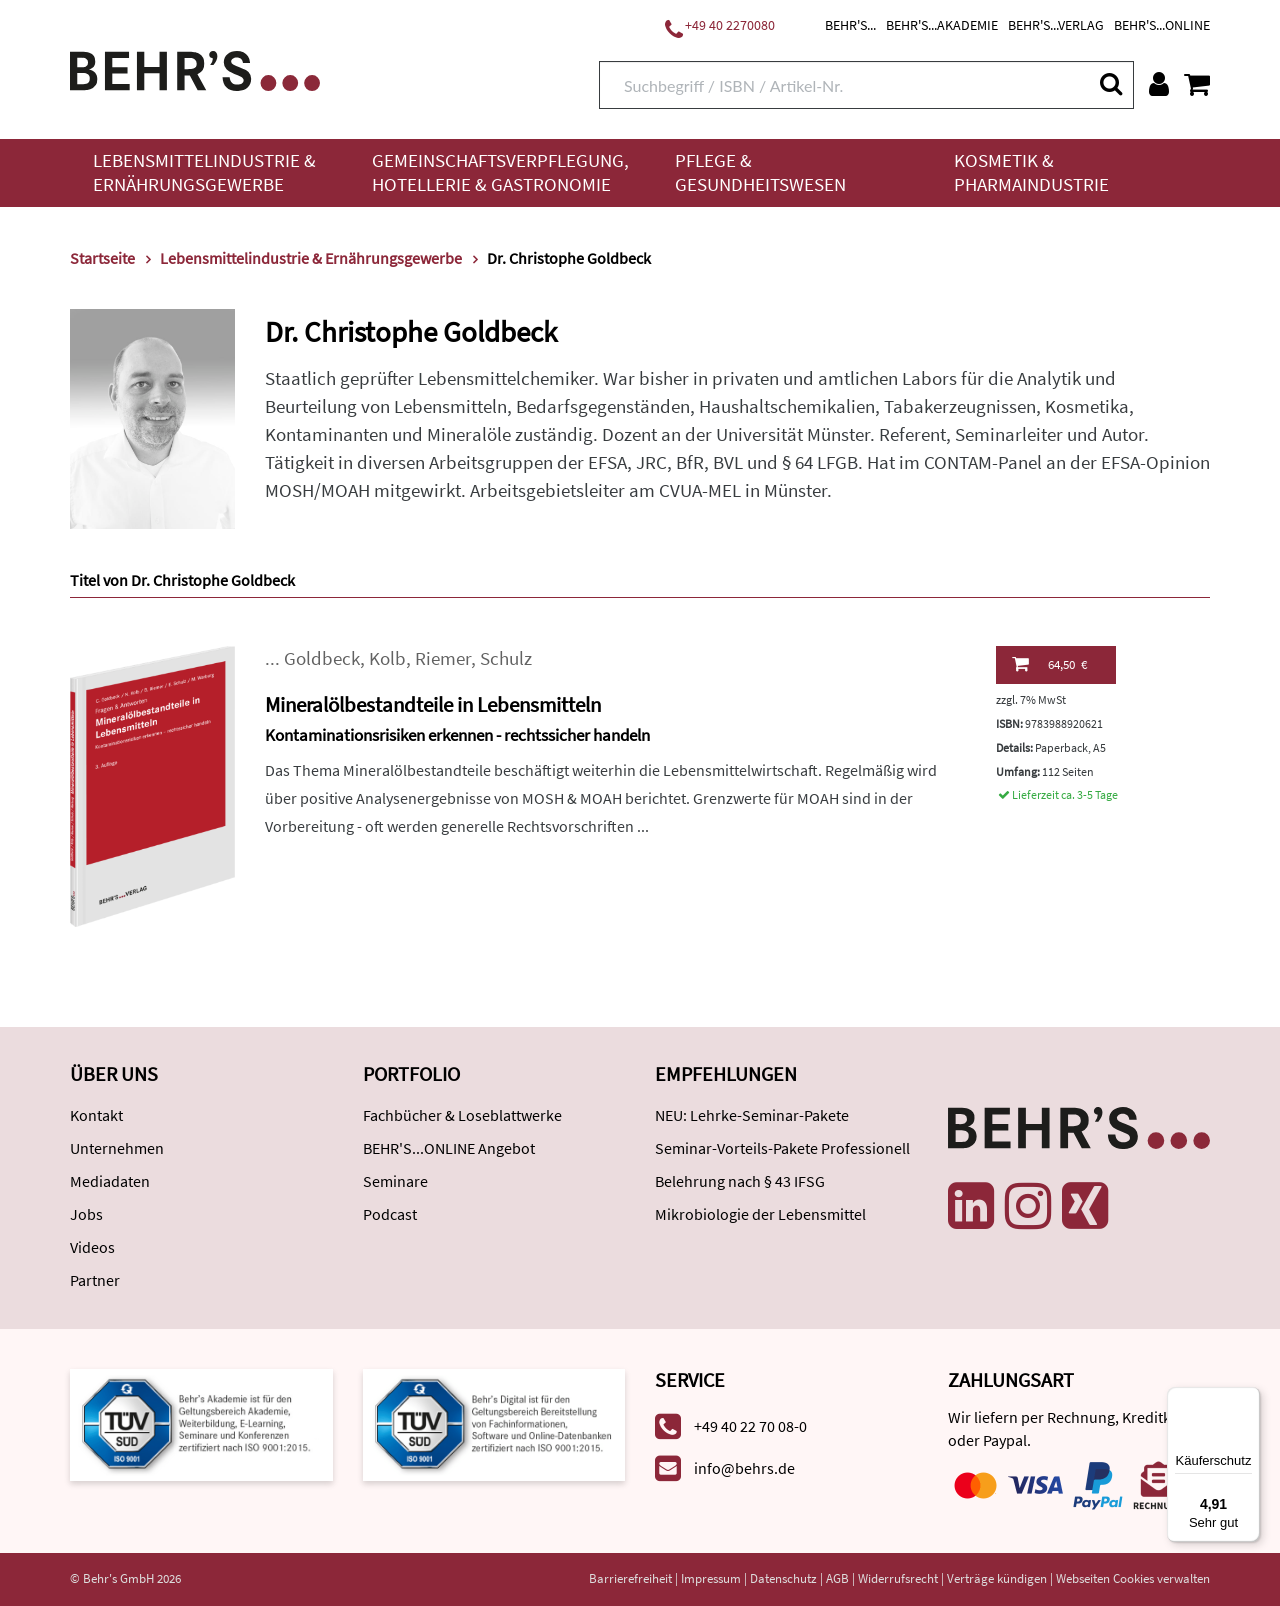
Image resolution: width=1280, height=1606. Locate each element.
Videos (92, 1247)
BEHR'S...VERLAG (1056, 25)
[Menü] (1248, 1399)
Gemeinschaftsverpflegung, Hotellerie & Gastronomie (500, 172)
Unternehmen (117, 1148)
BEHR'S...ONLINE (1162, 25)
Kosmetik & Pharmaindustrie (1031, 172)
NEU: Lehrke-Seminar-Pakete (752, 1115)
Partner (95, 1280)
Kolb (387, 658)
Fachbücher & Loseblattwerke (462, 1115)
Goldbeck (322, 658)
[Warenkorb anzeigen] (1197, 84)
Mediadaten (110, 1181)
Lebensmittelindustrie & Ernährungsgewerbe (204, 172)
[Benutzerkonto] (1159, 84)
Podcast (390, 1214)
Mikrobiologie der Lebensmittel (760, 1214)
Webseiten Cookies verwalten (1133, 1578)
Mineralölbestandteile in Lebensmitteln (433, 704)
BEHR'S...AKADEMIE (942, 25)
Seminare (395, 1181)
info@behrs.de (744, 1468)
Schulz (506, 658)
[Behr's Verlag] (195, 68)
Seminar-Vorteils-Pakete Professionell (782, 1148)
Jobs (86, 1214)
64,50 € (1049, 664)
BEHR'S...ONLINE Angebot (449, 1148)
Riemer (443, 658)
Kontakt (96, 1115)
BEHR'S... (850, 25)
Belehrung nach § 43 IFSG (740, 1181)
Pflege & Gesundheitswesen (760, 172)
